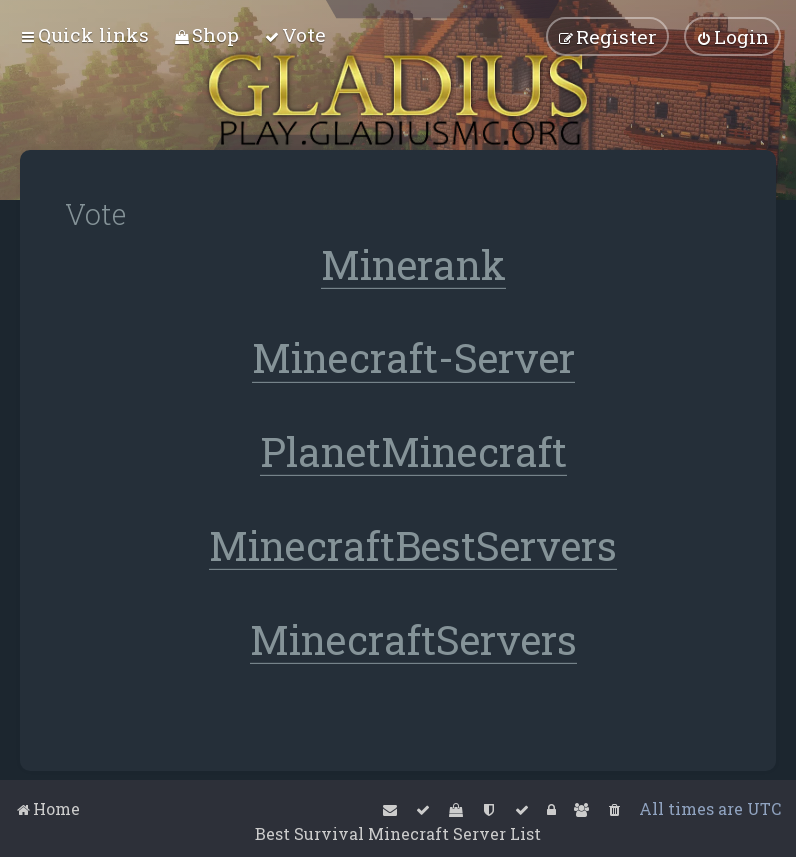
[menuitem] (206, 34)
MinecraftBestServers (413, 546)
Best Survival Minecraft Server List (398, 833)
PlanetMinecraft (413, 452)
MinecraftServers (413, 640)
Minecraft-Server (413, 358)
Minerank (413, 264)
